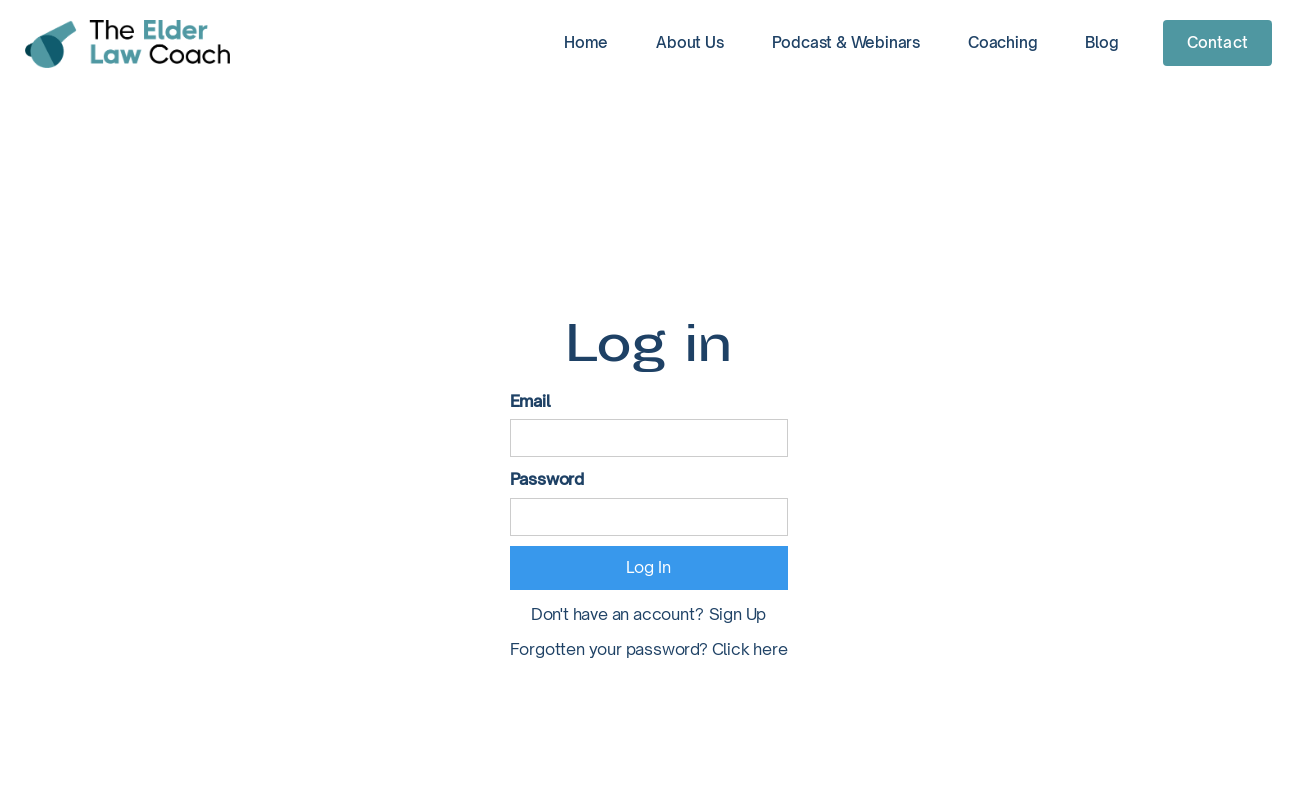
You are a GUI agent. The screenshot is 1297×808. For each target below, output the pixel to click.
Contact (1217, 42)
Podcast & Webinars (846, 42)
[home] (127, 44)
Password (547, 479)
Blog (1101, 42)
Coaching (1002, 42)
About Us (689, 42)
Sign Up (738, 614)
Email (530, 401)
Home (586, 42)
